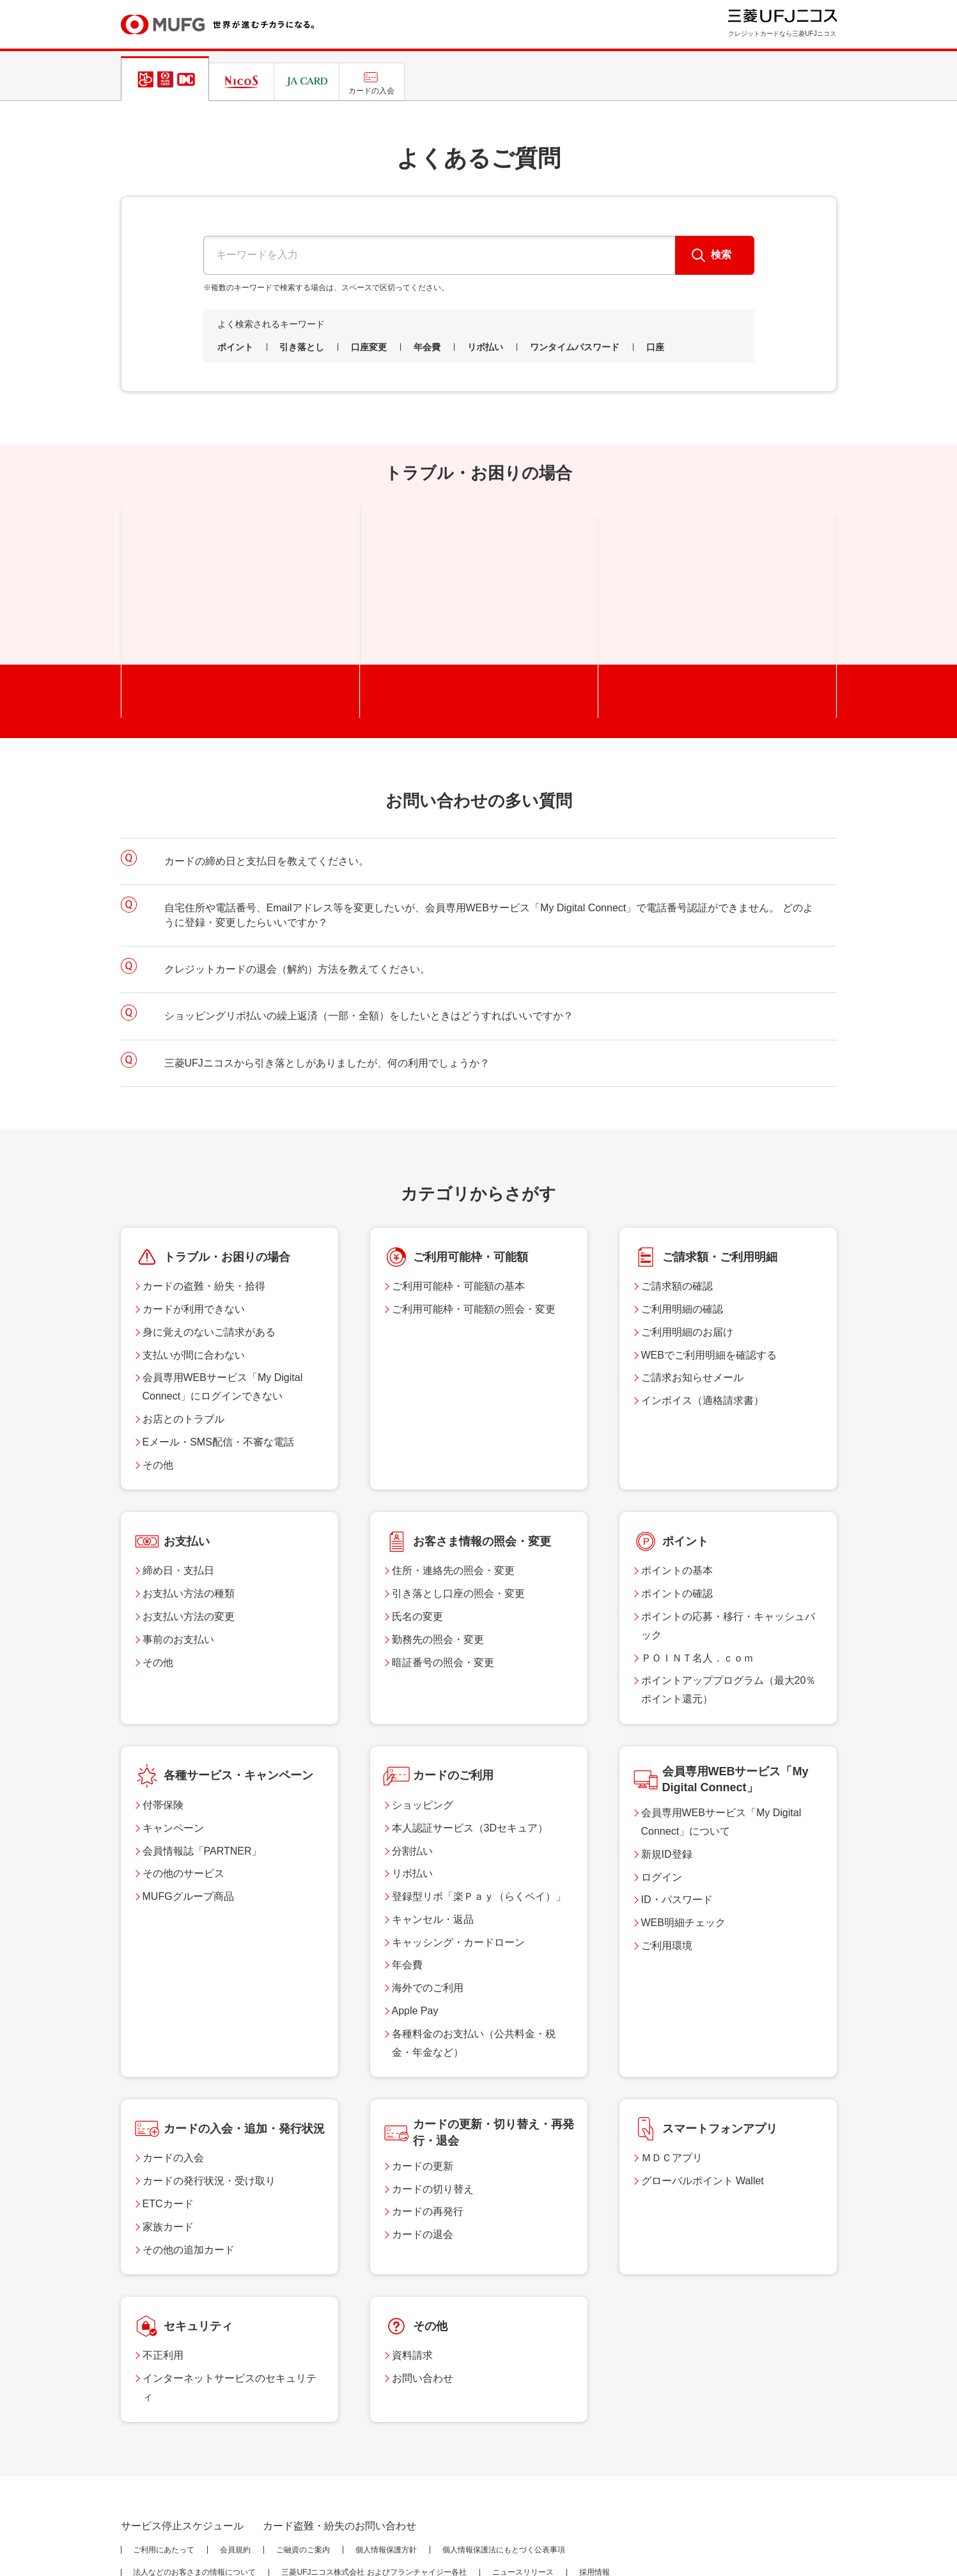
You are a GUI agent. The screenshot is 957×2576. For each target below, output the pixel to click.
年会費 (427, 347)
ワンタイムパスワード (574, 347)
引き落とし (301, 347)
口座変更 (369, 347)
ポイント (235, 347)
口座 (655, 347)
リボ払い (485, 347)
